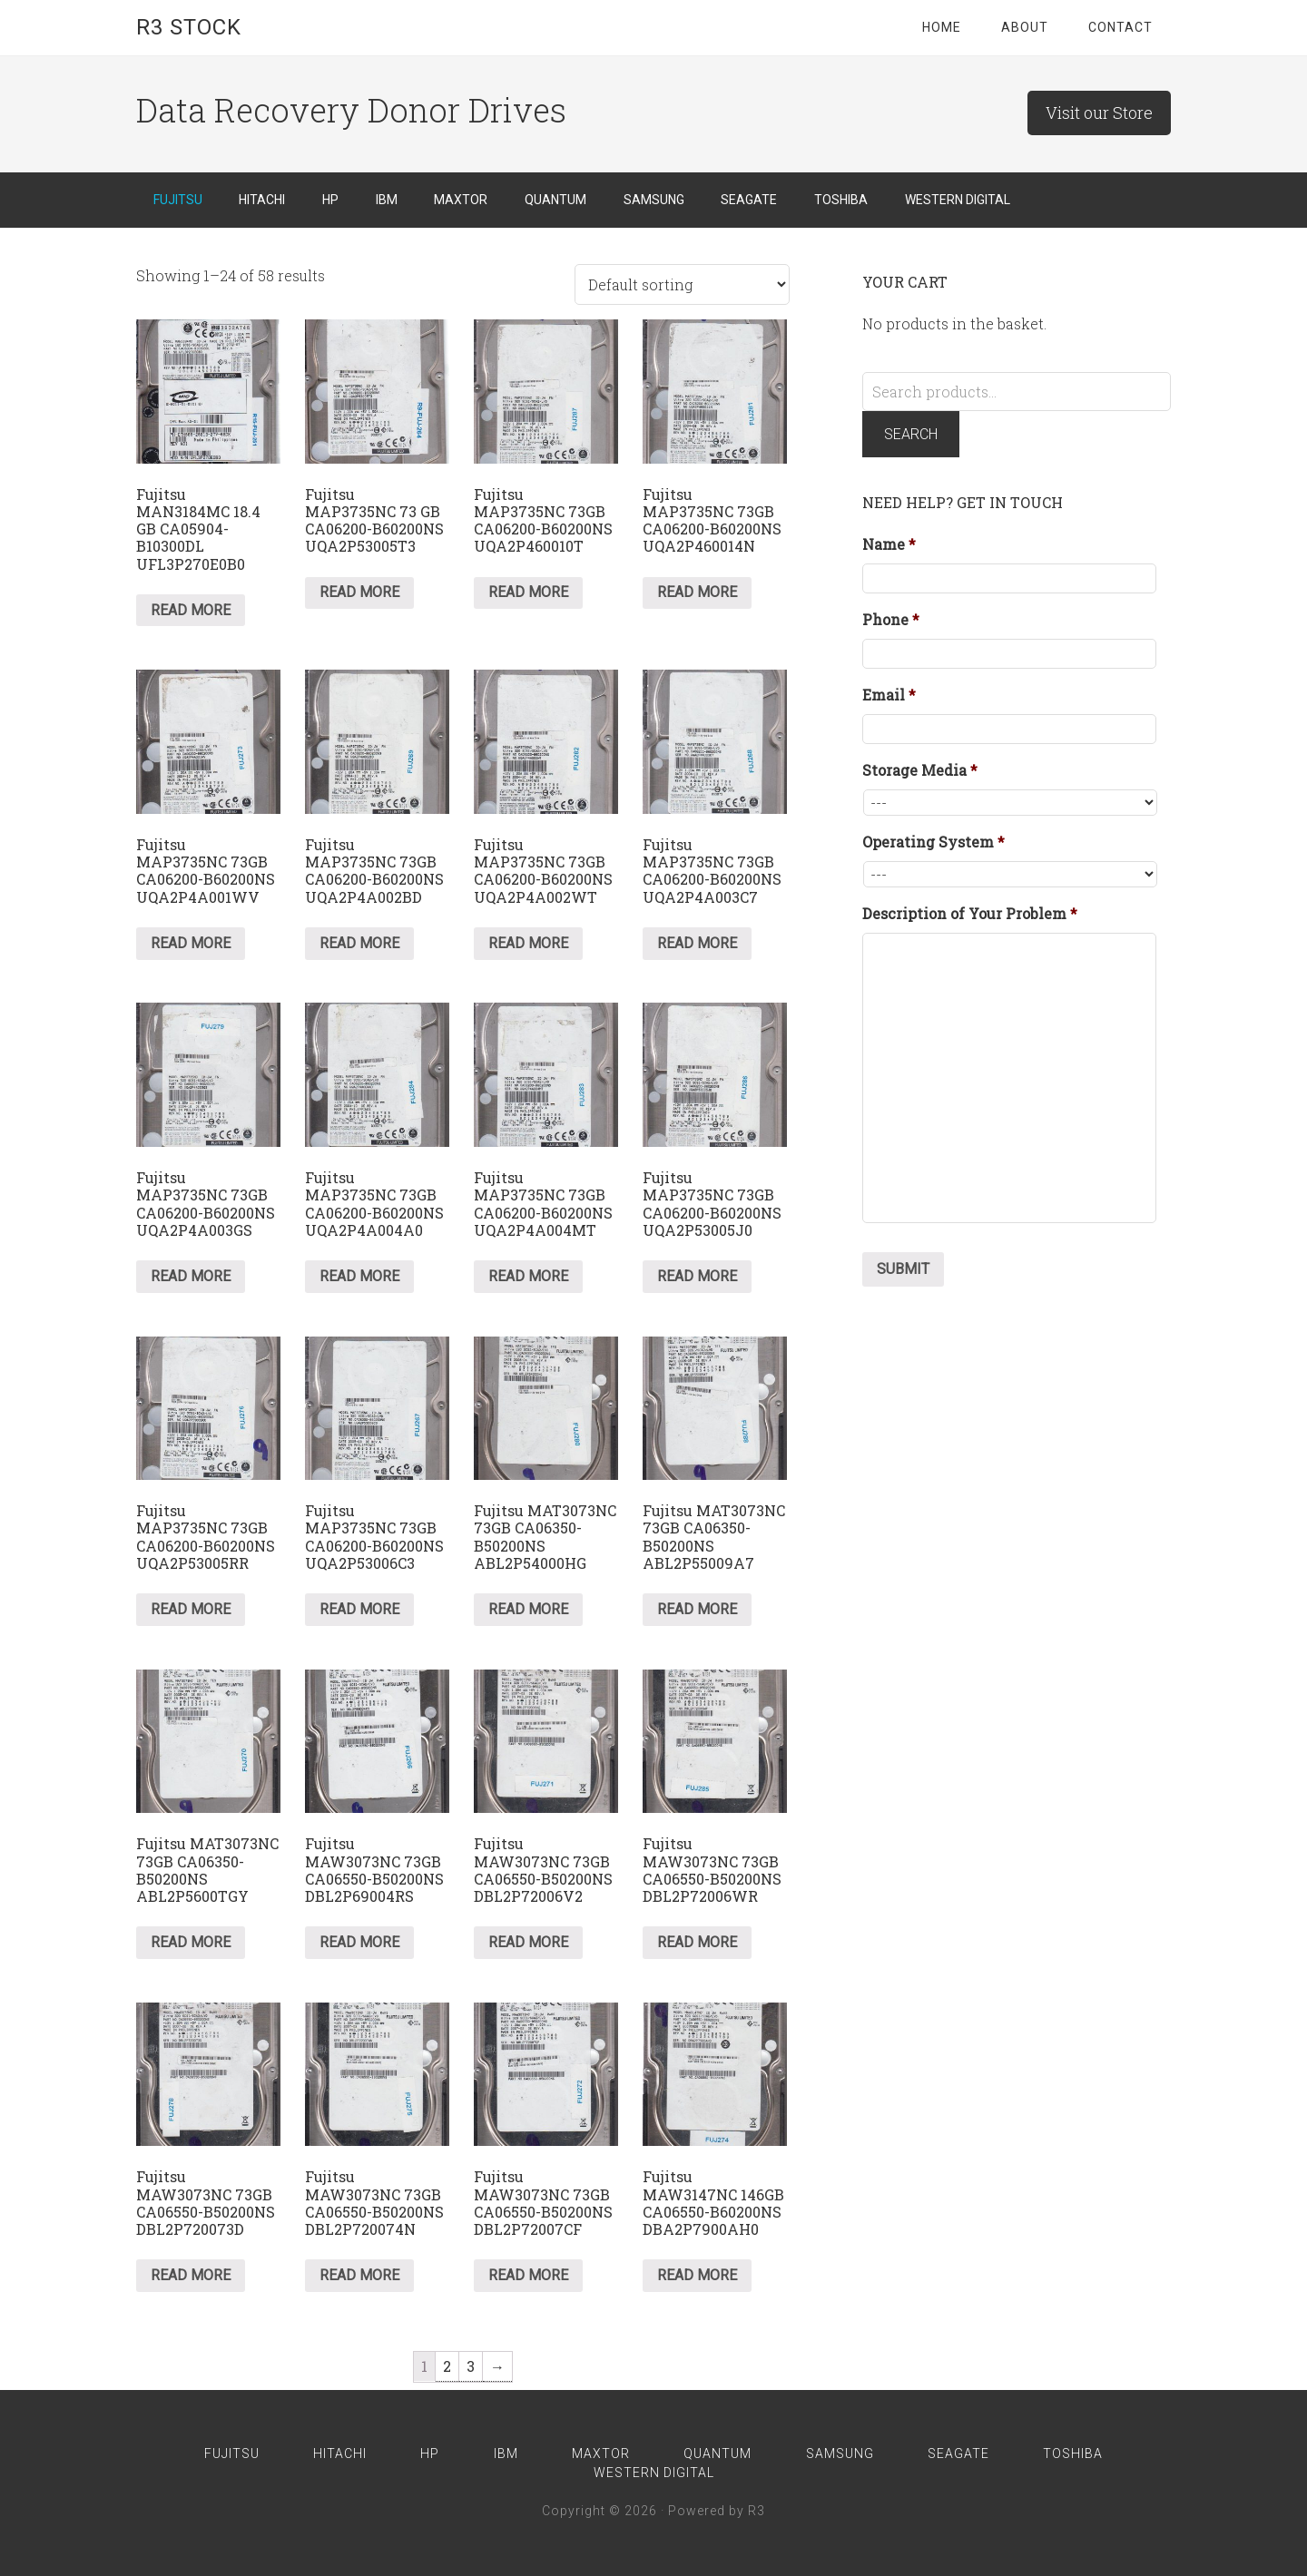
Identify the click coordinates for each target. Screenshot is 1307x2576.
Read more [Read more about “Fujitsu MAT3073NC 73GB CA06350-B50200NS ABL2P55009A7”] (697, 1609)
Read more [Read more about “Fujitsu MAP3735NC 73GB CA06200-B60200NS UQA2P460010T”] (528, 592)
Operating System (933, 842)
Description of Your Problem (969, 914)
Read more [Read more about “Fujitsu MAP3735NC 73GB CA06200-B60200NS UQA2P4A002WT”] (528, 943)
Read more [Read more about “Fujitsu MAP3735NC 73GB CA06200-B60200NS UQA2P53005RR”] (191, 1609)
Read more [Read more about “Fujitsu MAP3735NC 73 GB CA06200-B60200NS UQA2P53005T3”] (359, 592)
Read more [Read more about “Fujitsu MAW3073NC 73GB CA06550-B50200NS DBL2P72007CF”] (528, 2275)
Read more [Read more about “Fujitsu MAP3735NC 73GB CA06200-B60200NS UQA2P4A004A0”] (359, 1276)
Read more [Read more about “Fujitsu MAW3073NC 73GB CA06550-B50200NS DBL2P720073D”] (191, 2275)
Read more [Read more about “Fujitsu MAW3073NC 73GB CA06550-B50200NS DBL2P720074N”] (359, 2275)
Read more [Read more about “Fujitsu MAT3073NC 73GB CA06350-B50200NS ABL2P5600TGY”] (191, 1942)
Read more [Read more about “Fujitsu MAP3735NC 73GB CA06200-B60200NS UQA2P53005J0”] (697, 1276)
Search (911, 434)
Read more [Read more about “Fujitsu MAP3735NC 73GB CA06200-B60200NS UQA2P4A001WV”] (191, 943)
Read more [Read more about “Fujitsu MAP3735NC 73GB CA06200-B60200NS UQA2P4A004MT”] (528, 1276)
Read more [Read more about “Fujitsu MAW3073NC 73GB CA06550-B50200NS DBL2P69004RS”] (359, 1942)
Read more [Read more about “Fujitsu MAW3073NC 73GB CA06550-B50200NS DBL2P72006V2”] (528, 1942)
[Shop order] (682, 284)
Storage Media (920, 770)
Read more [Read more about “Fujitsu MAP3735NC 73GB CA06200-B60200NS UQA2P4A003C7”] (697, 943)
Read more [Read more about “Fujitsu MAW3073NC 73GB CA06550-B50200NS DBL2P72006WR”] (697, 1942)
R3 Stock (188, 27)
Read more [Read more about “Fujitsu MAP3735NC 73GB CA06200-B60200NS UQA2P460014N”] (697, 592)
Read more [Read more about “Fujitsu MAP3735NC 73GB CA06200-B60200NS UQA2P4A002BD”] (359, 943)
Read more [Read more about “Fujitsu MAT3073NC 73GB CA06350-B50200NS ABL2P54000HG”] (528, 1609)
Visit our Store (1099, 112)
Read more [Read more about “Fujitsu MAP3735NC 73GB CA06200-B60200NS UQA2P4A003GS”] (191, 1276)
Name (889, 544)
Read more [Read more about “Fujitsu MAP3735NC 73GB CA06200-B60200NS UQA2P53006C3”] (359, 1609)
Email (889, 695)
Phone (890, 620)
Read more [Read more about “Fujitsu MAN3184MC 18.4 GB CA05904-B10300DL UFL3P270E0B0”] (191, 610)
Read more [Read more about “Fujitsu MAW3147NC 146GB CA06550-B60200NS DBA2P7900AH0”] (697, 2275)
